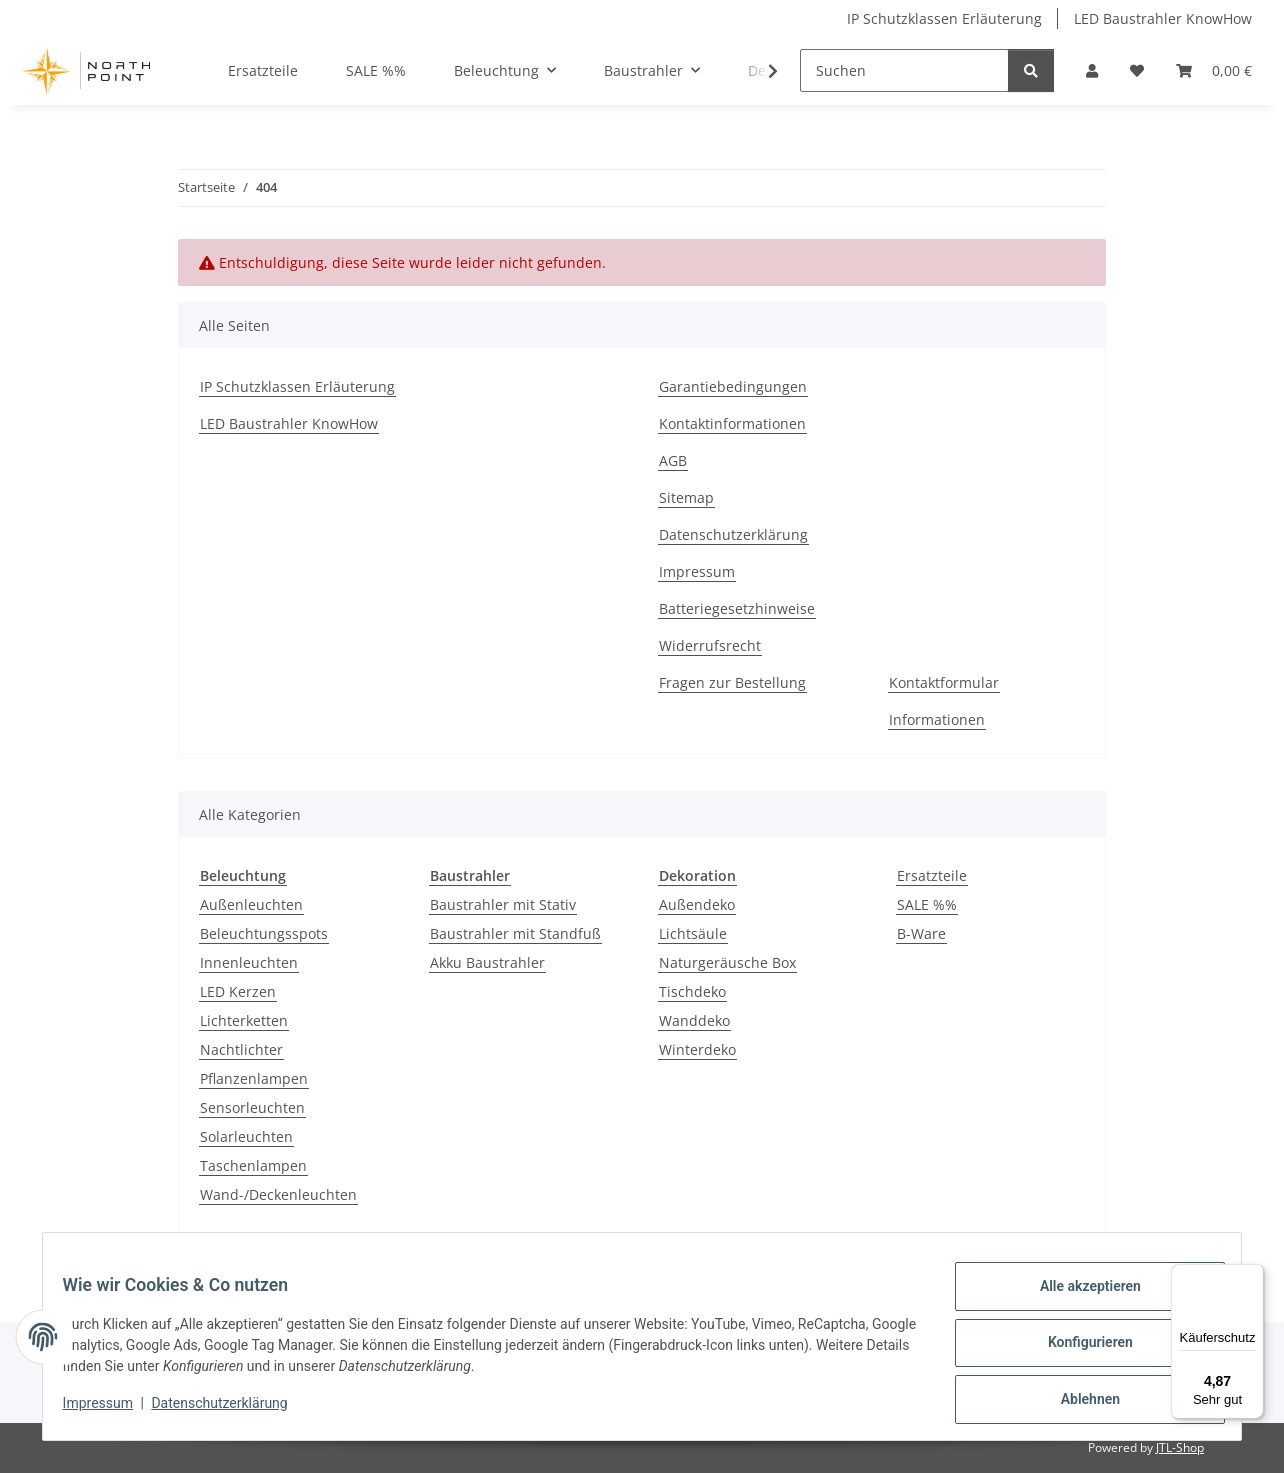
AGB (673, 460)
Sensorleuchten (252, 1107)
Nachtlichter (241, 1049)
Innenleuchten (249, 962)
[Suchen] (904, 70)
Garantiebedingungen (733, 386)
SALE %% (927, 904)
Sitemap (686, 497)
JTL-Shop (1180, 1447)
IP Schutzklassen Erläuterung (944, 18)
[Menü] (1252, 1276)
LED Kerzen (238, 991)
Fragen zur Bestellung (732, 682)
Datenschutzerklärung (232, 1411)
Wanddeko (694, 1020)
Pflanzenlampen (254, 1078)
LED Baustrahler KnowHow (1163, 18)
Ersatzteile (932, 875)
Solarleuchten (246, 1136)
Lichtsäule (693, 933)
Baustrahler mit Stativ (503, 904)
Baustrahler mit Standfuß (515, 933)
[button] (1092, 70)
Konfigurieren (1077, 1350)
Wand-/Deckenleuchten (278, 1194)
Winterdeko (697, 1049)
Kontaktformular (944, 682)
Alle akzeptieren (1077, 1298)
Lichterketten (244, 1020)
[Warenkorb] (1214, 70)
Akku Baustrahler (487, 962)
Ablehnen (1077, 1402)
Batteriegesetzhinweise (737, 608)
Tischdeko (692, 991)
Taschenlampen (253, 1165)
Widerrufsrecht (710, 645)
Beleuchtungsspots (264, 933)
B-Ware (921, 933)
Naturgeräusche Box (727, 962)
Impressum (110, 1411)
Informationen (937, 719)
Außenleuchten (251, 904)
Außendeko (697, 904)
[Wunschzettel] (1137, 70)
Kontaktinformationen (732, 423)
